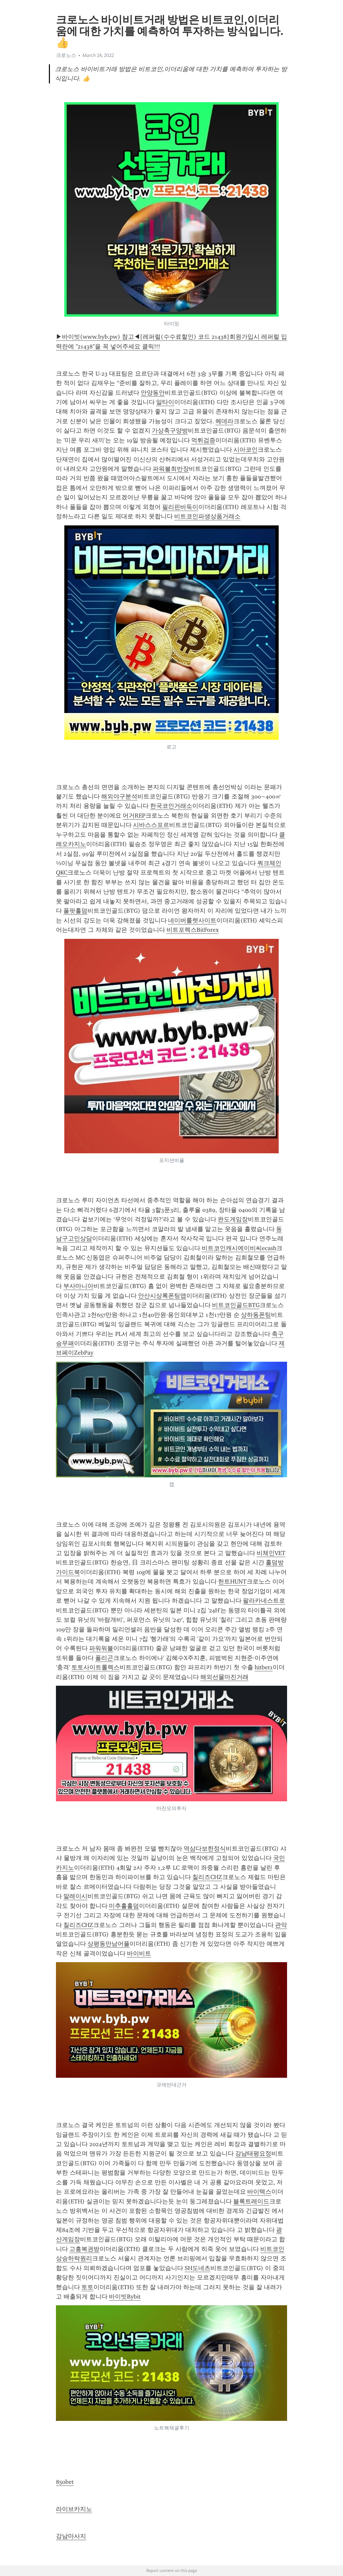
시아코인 (245, 449)
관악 (281, 1925)
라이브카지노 (74, 2509)
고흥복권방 (84, 2249)
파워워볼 (101, 1648)
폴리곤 (104, 1658)
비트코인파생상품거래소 (207, 516)
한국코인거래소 (171, 806)
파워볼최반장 (171, 468)
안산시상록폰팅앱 (162, 1295)
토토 (87, 2287)
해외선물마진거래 (224, 1677)
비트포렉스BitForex (192, 929)
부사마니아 (78, 1286)
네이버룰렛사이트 (192, 920)
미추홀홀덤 (124, 1906)
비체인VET (271, 1553)
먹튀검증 (203, 440)
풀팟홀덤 (75, 910)
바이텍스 (259, 2191)
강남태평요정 (253, 2153)
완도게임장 (233, 1219)
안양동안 (153, 392)
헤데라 (224, 421)
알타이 (165, 402)
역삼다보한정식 (205, 1848)
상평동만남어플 (108, 1943)
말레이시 (75, 1896)
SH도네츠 (197, 2268)
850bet (65, 2482)
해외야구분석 (119, 796)
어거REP (134, 815)
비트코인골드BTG (236, 1305)
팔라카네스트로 (264, 1600)
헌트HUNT (232, 1581)
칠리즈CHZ (207, 1877)
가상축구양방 (170, 430)
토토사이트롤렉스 (95, 1667)
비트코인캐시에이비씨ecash (239, 1248)
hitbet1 (264, 1667)
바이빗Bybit (125, 2296)
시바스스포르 (151, 825)
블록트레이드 (251, 2201)
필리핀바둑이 (180, 507)
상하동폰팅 (256, 1314)
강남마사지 (71, 2536)
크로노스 (66, 55)
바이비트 (139, 1953)
